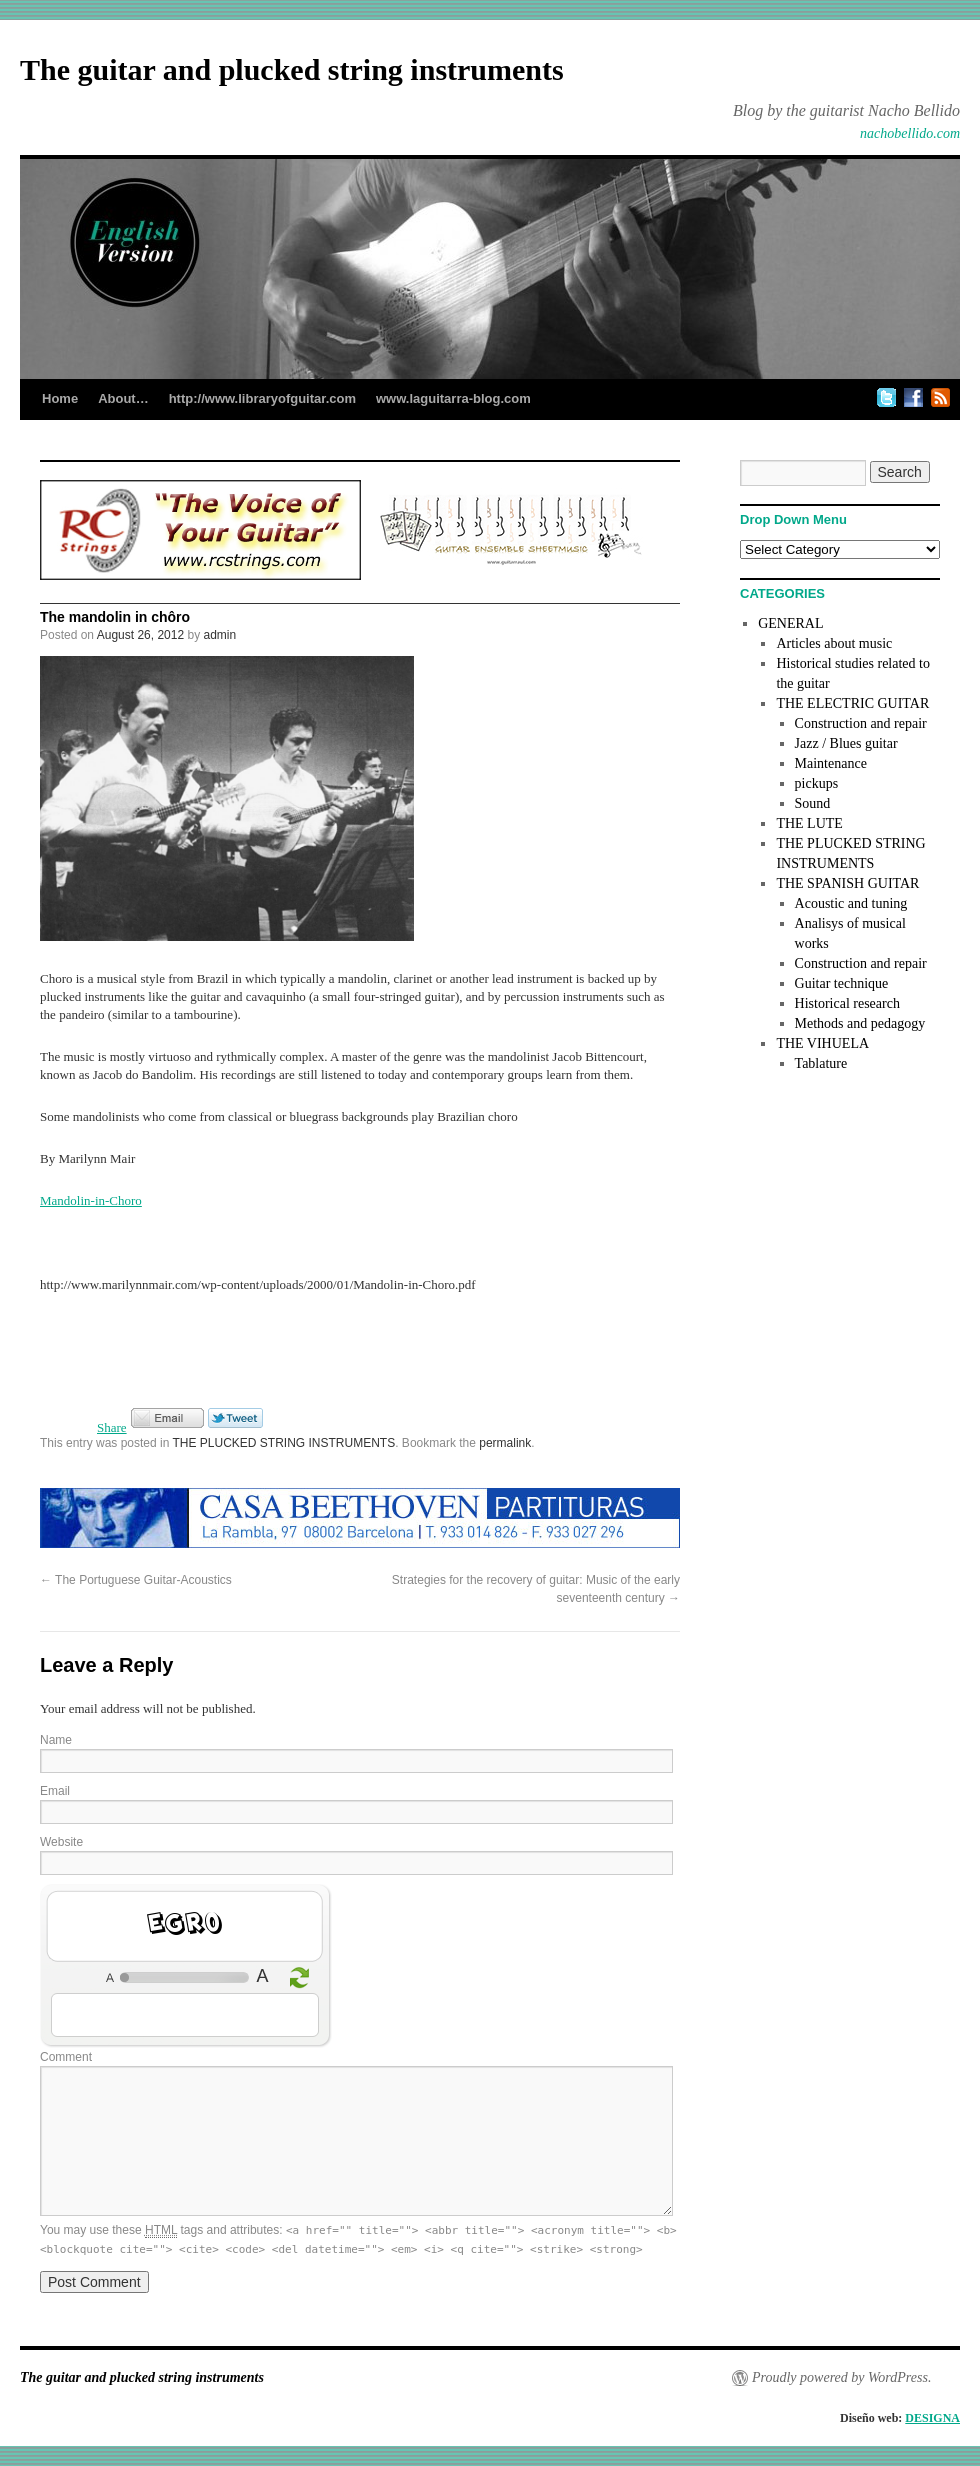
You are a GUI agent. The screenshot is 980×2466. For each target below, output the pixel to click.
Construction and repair (861, 723)
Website (61, 1842)
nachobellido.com (910, 133)
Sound (813, 803)
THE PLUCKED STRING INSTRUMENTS (284, 1443)
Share (112, 1427)
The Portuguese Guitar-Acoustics (136, 1580)
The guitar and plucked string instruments (292, 69)
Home (60, 398)
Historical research (847, 1003)
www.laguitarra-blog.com (453, 398)
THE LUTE (809, 823)
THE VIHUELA (822, 1043)
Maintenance (831, 763)
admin (220, 635)
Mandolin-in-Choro (91, 1200)
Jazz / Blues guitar (846, 743)
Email (55, 1791)
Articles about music (834, 643)
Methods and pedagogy (860, 1023)
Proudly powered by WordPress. (841, 2377)
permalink (505, 1443)
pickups (817, 783)
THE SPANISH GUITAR (847, 883)
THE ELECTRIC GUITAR (852, 703)
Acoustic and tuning (851, 903)
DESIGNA (932, 2418)
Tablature (821, 1063)
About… (123, 398)
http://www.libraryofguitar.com (262, 398)
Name (56, 1740)
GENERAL (790, 623)
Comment (66, 2057)
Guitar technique (842, 983)
